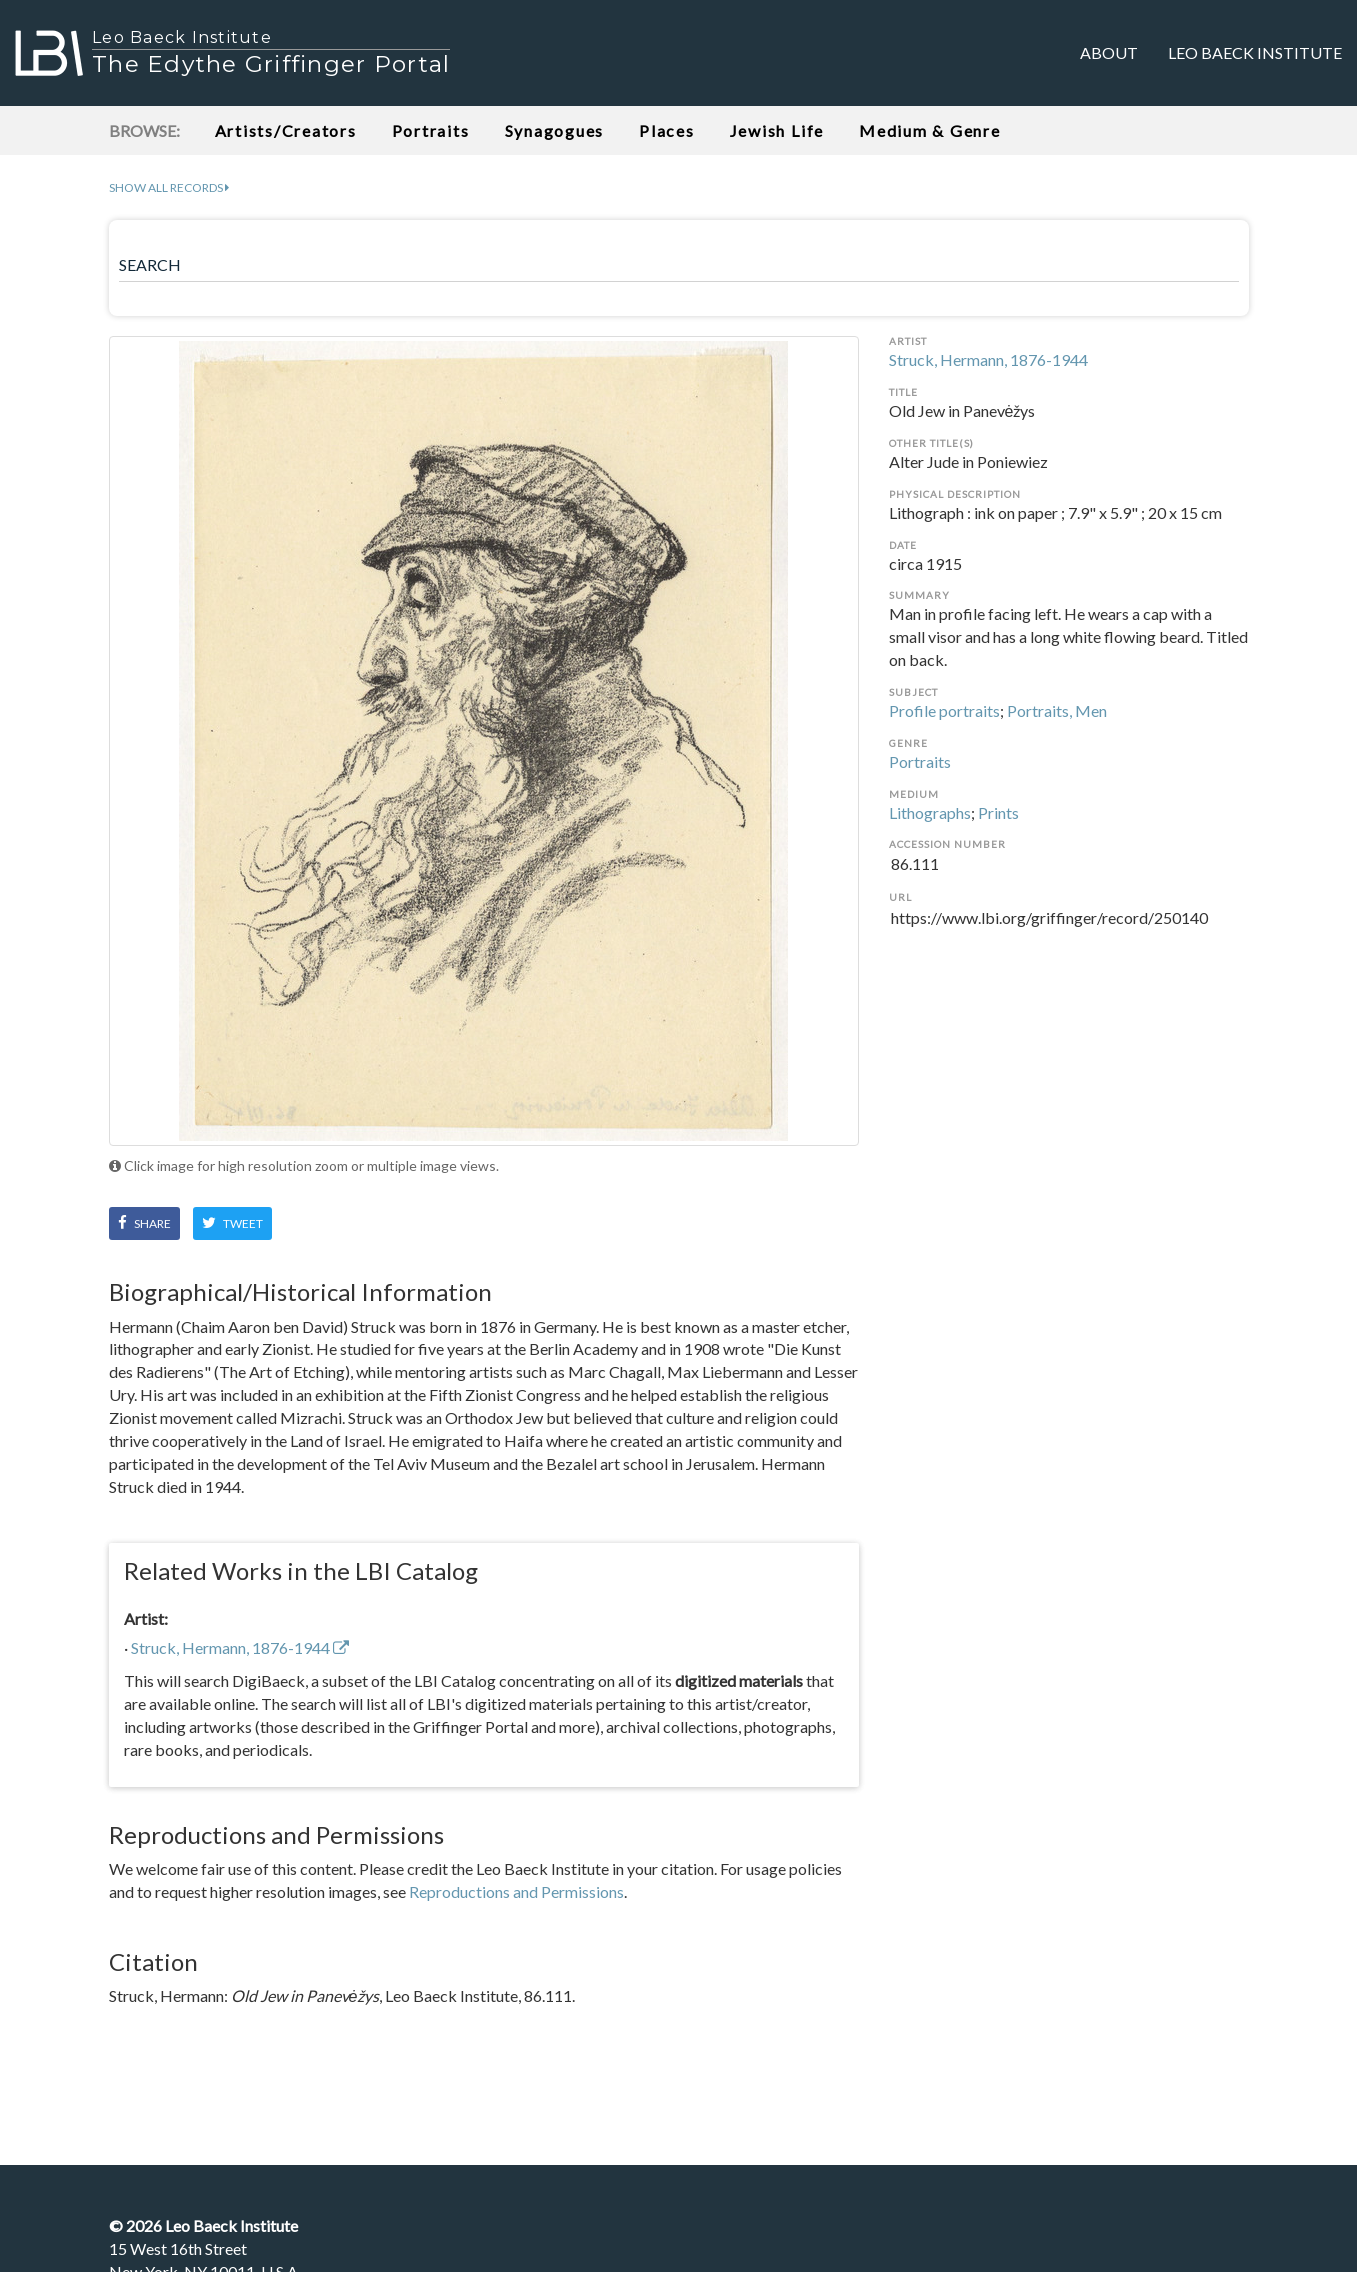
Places (667, 130)
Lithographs (930, 812)
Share (144, 1223)
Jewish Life (777, 130)
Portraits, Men (1057, 710)
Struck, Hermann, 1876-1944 (988, 359)
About (1109, 52)
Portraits (431, 130)
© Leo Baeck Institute (203, 2225)
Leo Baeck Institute (1255, 52)
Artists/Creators (286, 130)
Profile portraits (944, 710)
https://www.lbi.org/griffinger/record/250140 (1069, 930)
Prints (998, 812)
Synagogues (555, 130)
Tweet (232, 1223)
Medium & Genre (930, 130)
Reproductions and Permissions (516, 1891)
